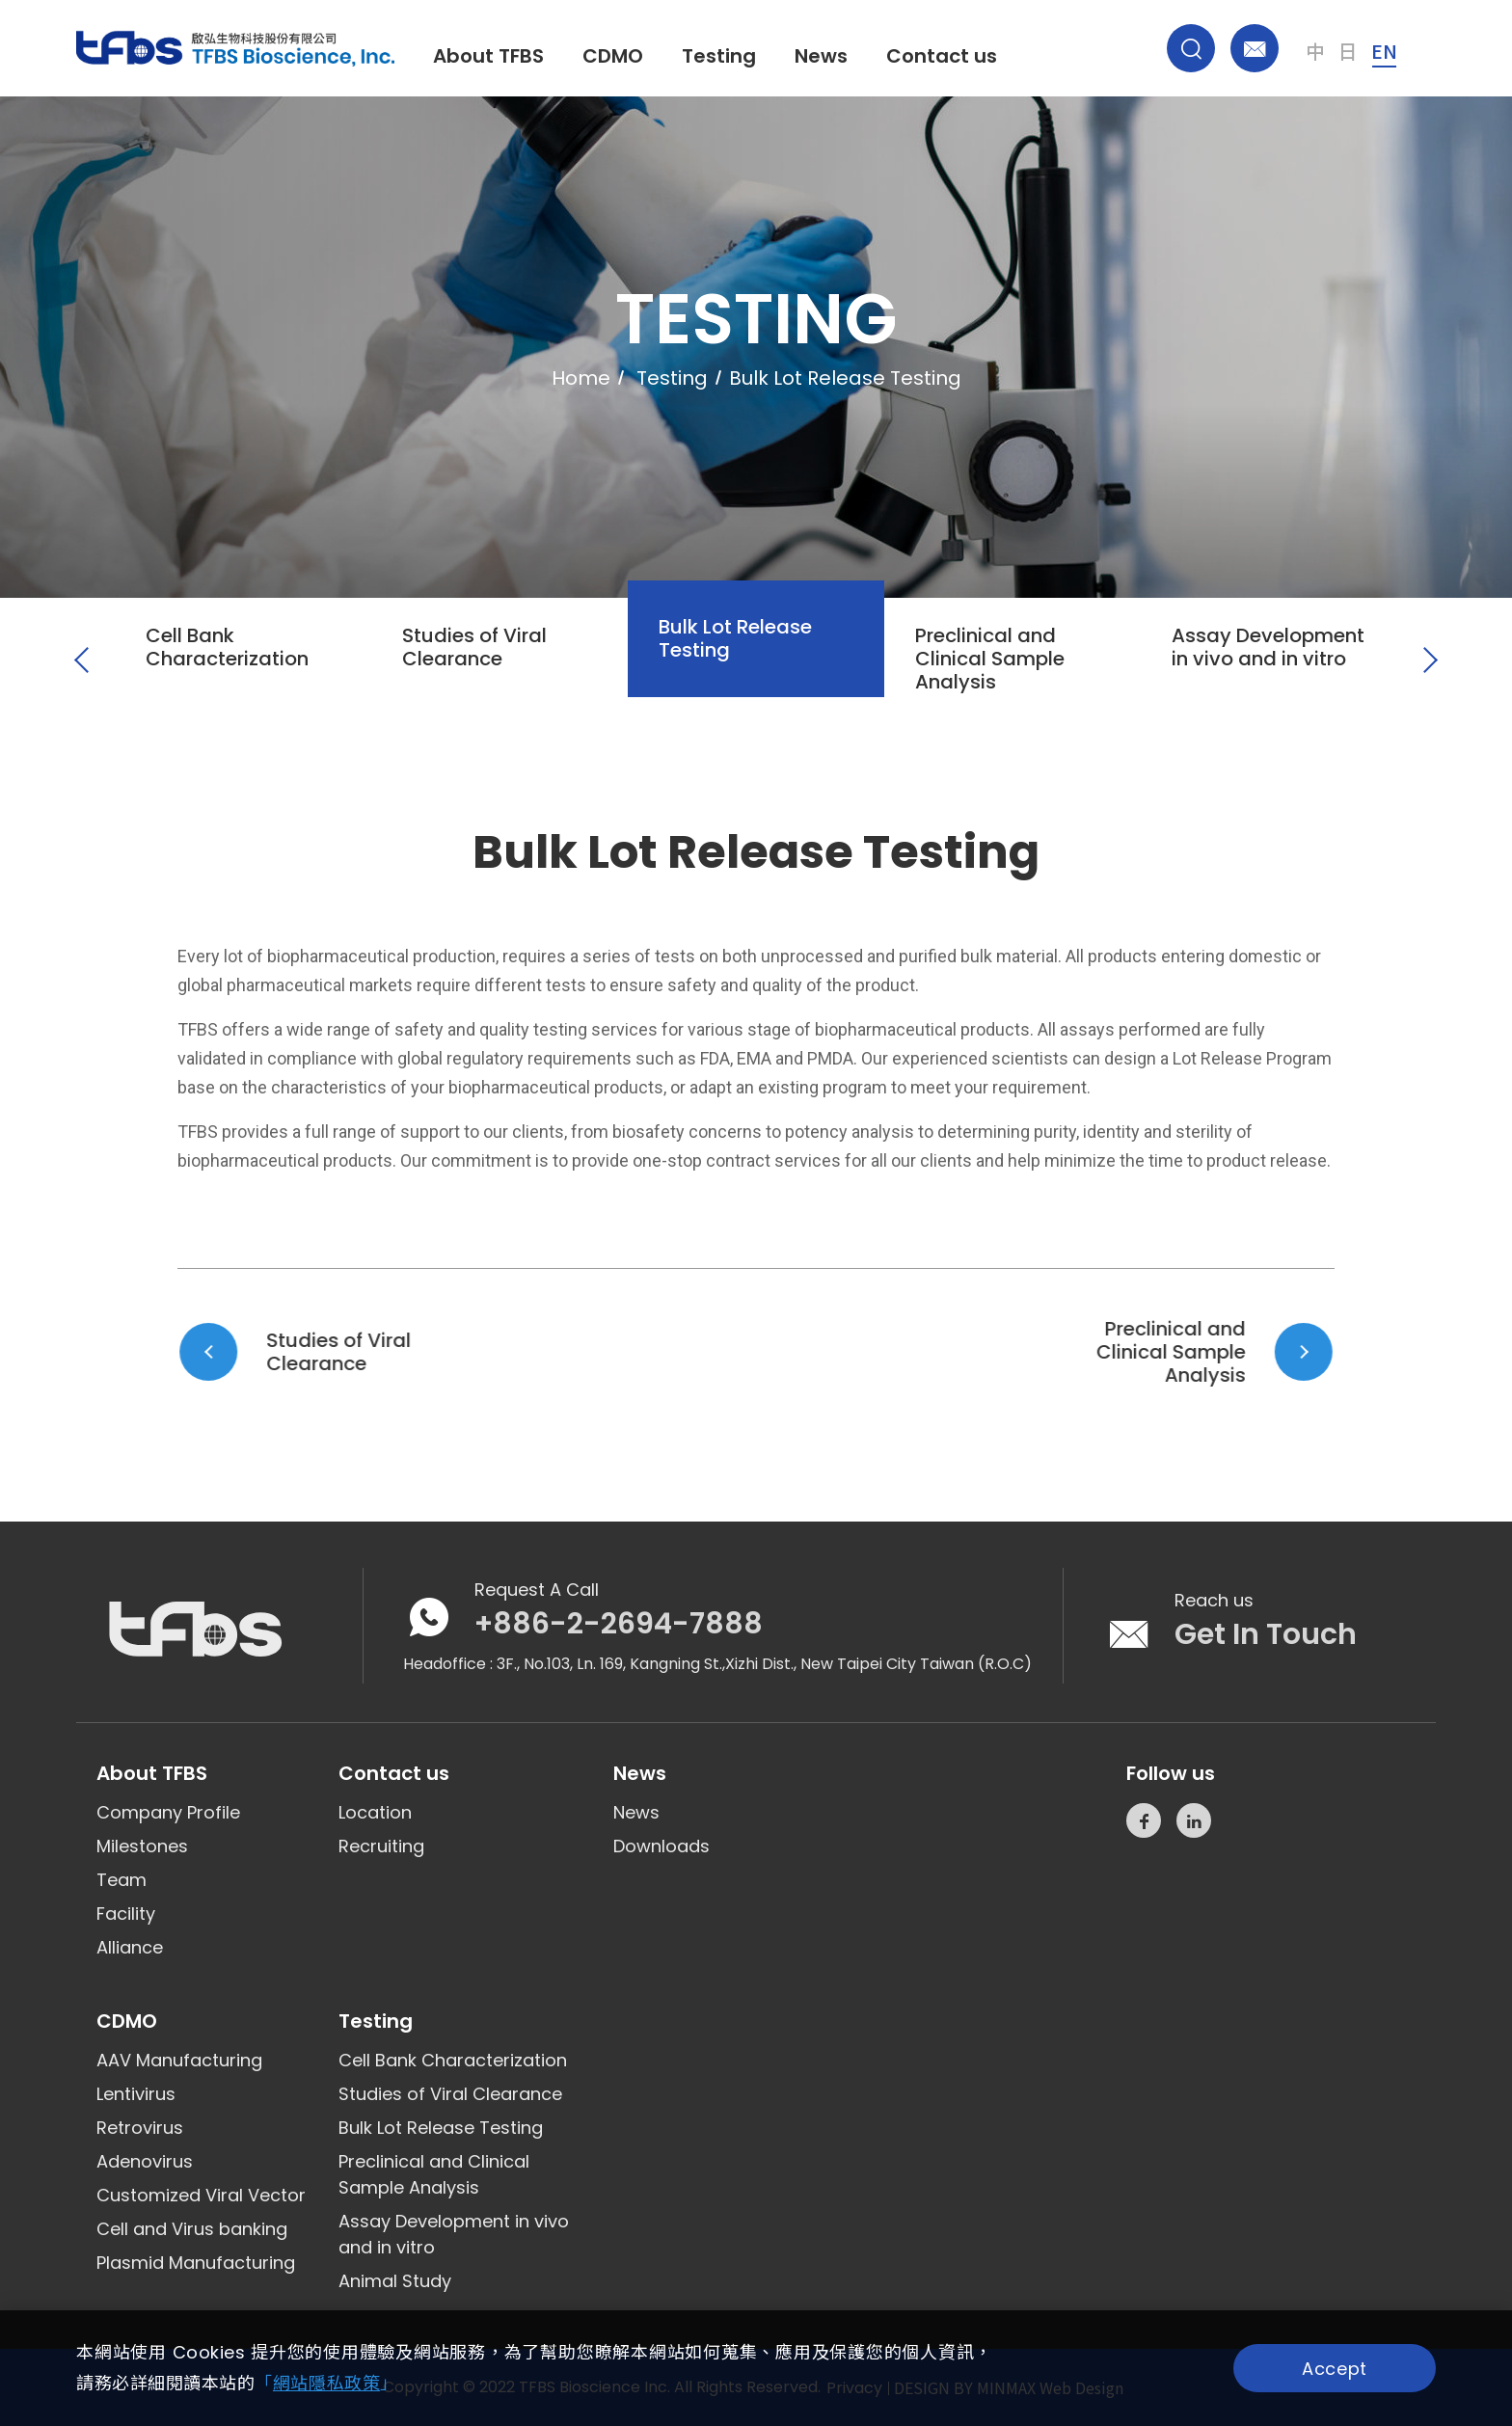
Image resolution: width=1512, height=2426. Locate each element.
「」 (326, 2383)
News (821, 55)
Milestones (142, 1846)
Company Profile (168, 1812)
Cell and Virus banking (191, 2229)
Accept (1334, 2369)
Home (581, 377)
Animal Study (394, 2281)
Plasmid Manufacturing (195, 2263)
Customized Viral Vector (201, 2195)
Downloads (661, 1846)
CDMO (612, 55)
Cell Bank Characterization (452, 2060)
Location (375, 1812)
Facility (125, 1913)
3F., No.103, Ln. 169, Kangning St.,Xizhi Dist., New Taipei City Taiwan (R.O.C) (764, 1664)
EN (1384, 51)
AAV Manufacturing (179, 2060)
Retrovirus (139, 2128)
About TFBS (488, 55)
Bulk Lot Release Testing (440, 2128)
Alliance (129, 1947)
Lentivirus (136, 2094)
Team (121, 1880)
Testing (719, 55)
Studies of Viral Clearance (450, 2094)
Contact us (941, 55)
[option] (243, 689)
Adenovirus (144, 2161)
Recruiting (381, 1846)
